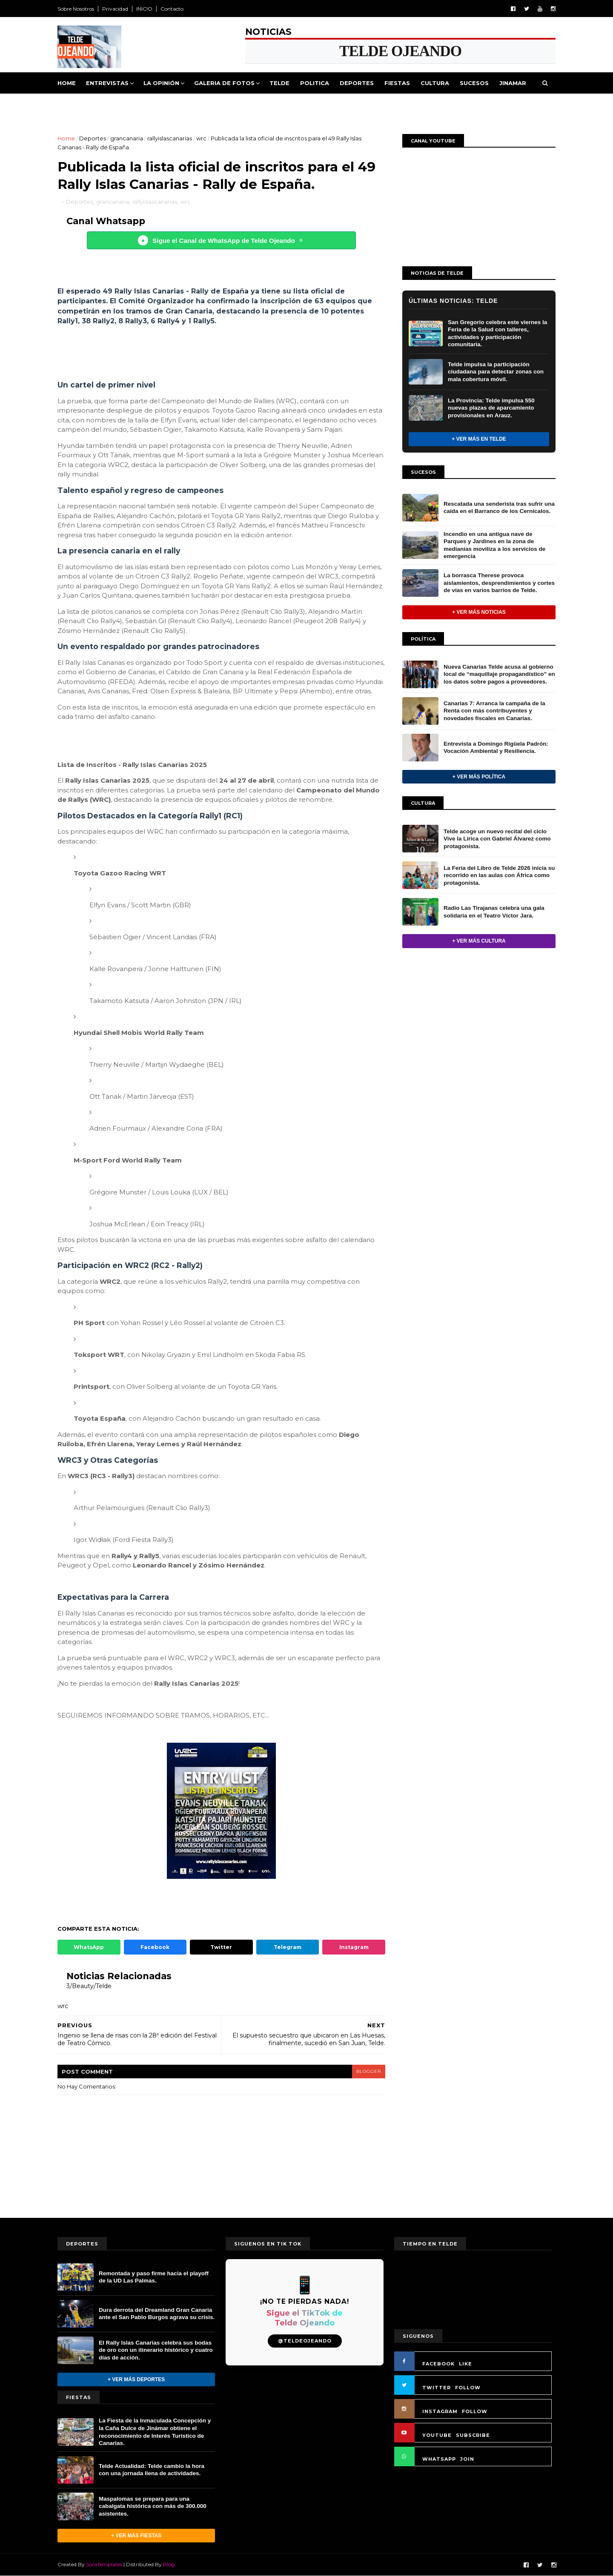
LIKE (465, 2364)
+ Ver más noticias (479, 612)
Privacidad (115, 9)
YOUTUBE (437, 2435)
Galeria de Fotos (224, 83)
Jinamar (512, 83)
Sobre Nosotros (75, 9)
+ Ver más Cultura (478, 941)
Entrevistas (107, 83)
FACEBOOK (438, 2364)
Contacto (171, 9)
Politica (314, 83)
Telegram (287, 1947)
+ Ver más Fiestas (136, 2536)
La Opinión (161, 83)
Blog (169, 2564)
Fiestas (397, 83)
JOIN (467, 2459)
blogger (368, 2071)
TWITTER (436, 2388)
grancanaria (126, 138)
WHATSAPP (439, 2459)
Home (66, 83)
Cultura (435, 83)
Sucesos (474, 83)
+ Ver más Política (479, 777)
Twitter (221, 1947)
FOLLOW (468, 2388)
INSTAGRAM (440, 2411)
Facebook (154, 1947)
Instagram (354, 1947)
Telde (279, 83)
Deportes (357, 83)
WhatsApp (89, 1947)
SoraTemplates (104, 2564)
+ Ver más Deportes (136, 2379)
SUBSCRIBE (473, 2435)
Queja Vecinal (87, 104)
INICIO (144, 9)
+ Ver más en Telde (479, 439)
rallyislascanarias (169, 138)
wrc (201, 138)
